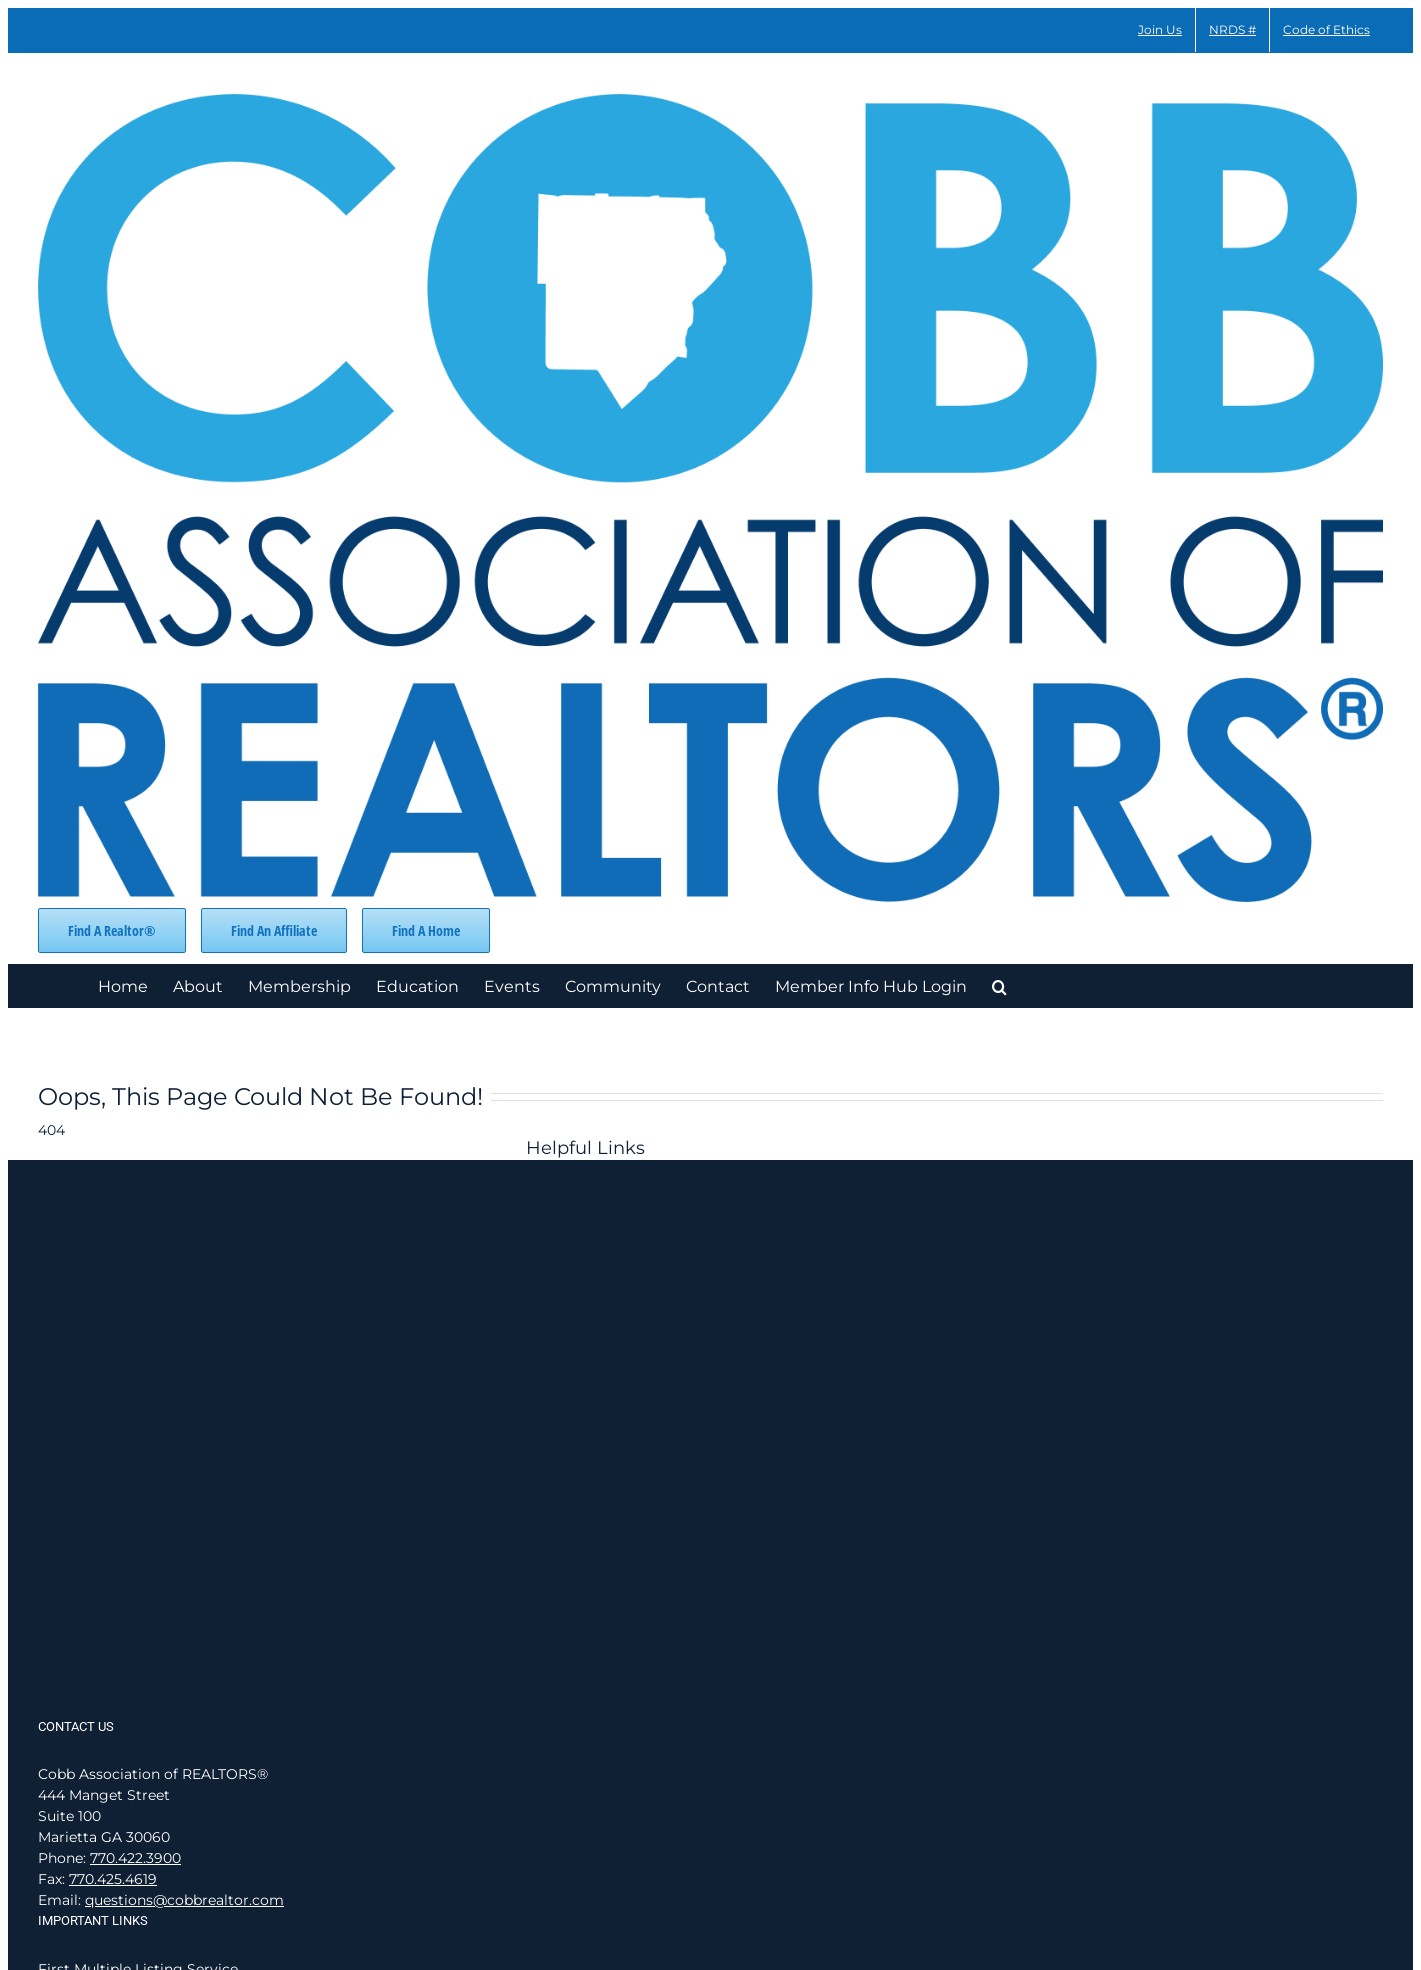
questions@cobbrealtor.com (184, 1900)
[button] (999, 985)
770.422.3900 (135, 1858)
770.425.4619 (113, 1879)
